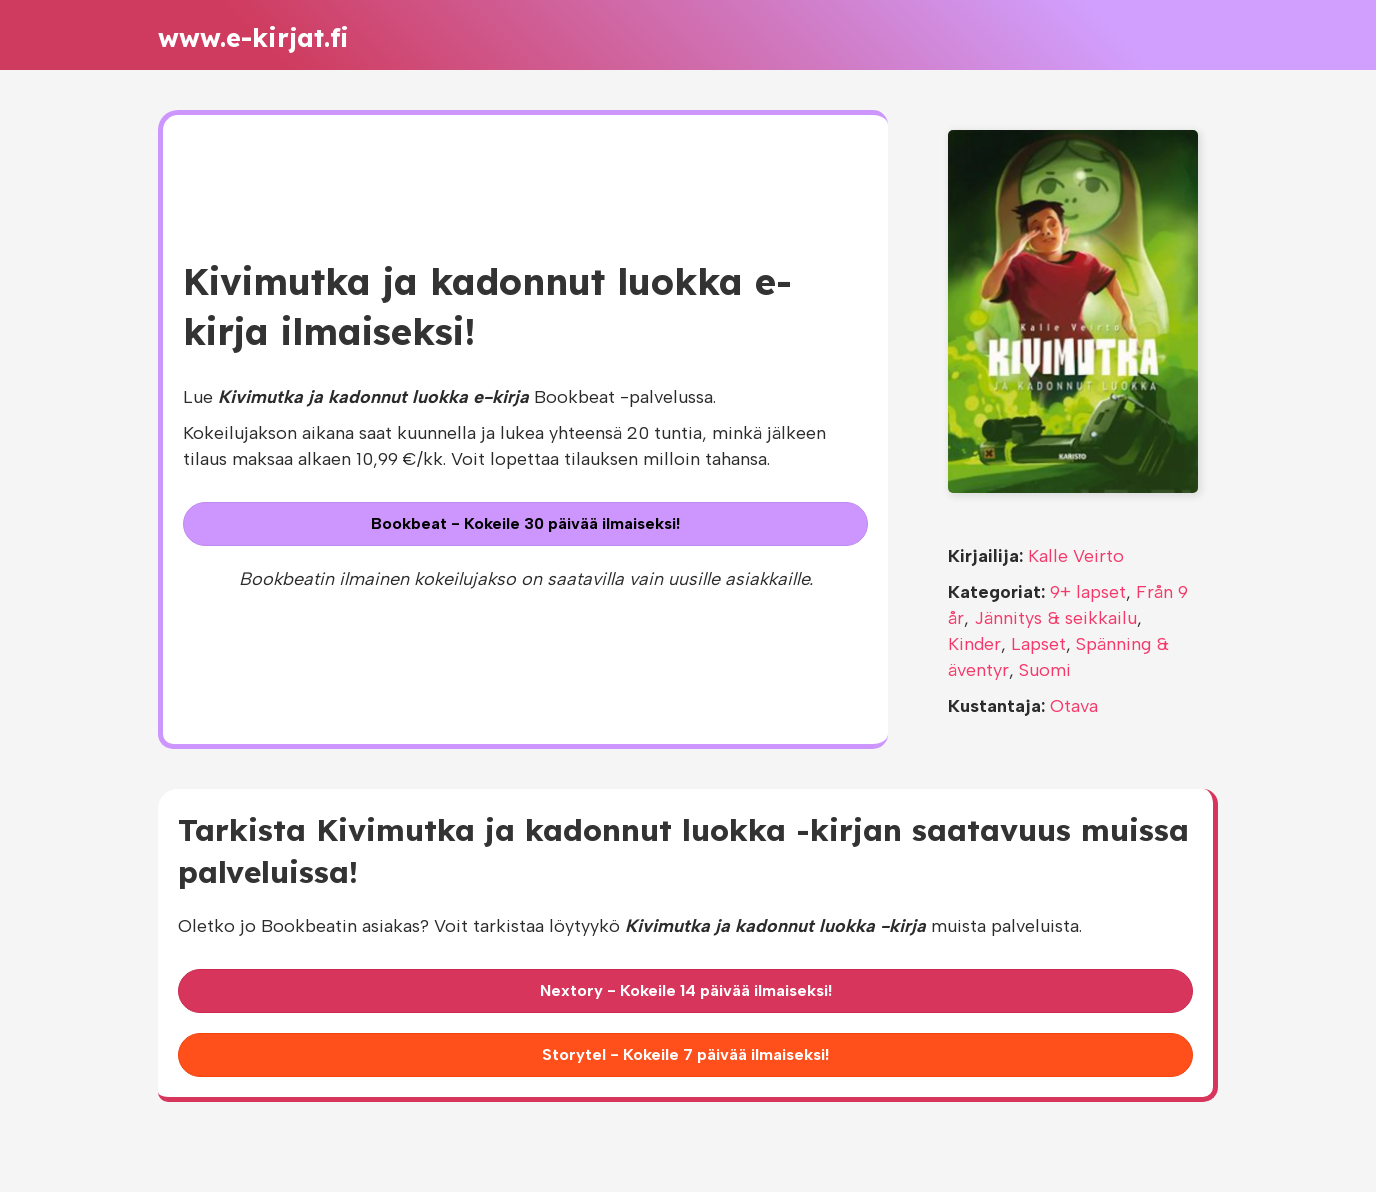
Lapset (1038, 644)
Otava (1074, 706)
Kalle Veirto (1076, 556)
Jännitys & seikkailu (1055, 618)
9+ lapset (1088, 592)
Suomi (1045, 670)
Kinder (974, 644)
